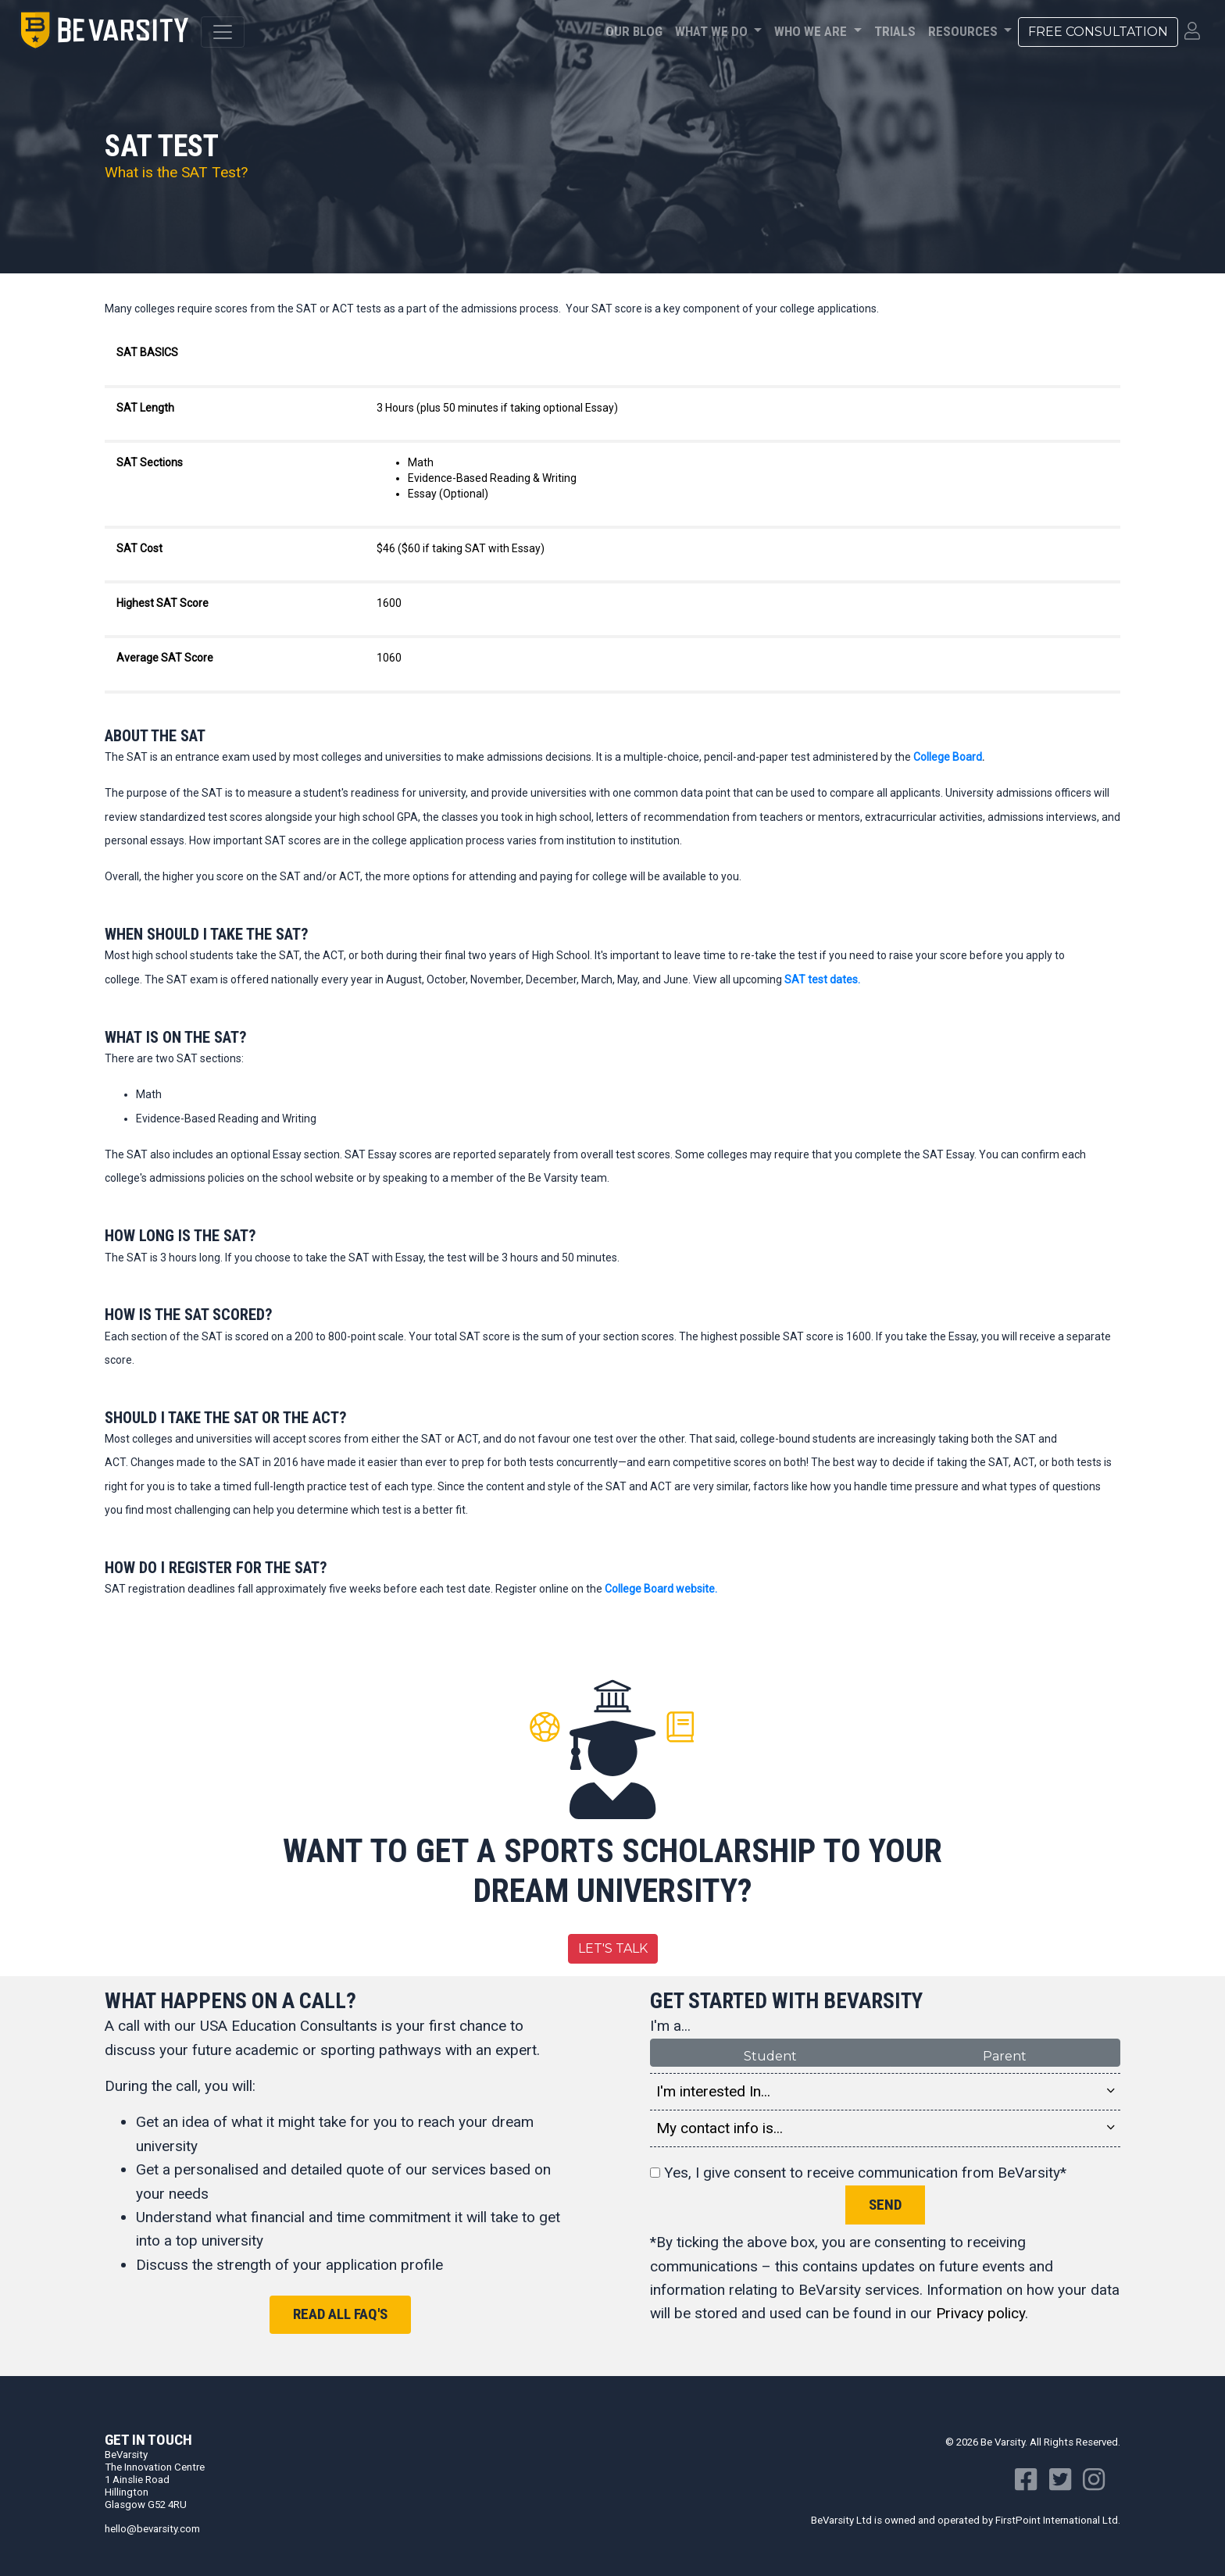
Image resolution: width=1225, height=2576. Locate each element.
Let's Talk (613, 1948)
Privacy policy (980, 2313)
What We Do (713, 31)
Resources (964, 31)
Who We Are (812, 31)
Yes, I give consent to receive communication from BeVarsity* (858, 2173)
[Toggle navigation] (223, 32)
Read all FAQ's (340, 2314)
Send (885, 2205)
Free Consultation (1098, 31)
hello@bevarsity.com (152, 2529)
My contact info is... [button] (885, 2128)
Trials (895, 31)
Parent (1005, 2055)
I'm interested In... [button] (885, 2091)
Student (770, 2055)
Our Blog (633, 31)
